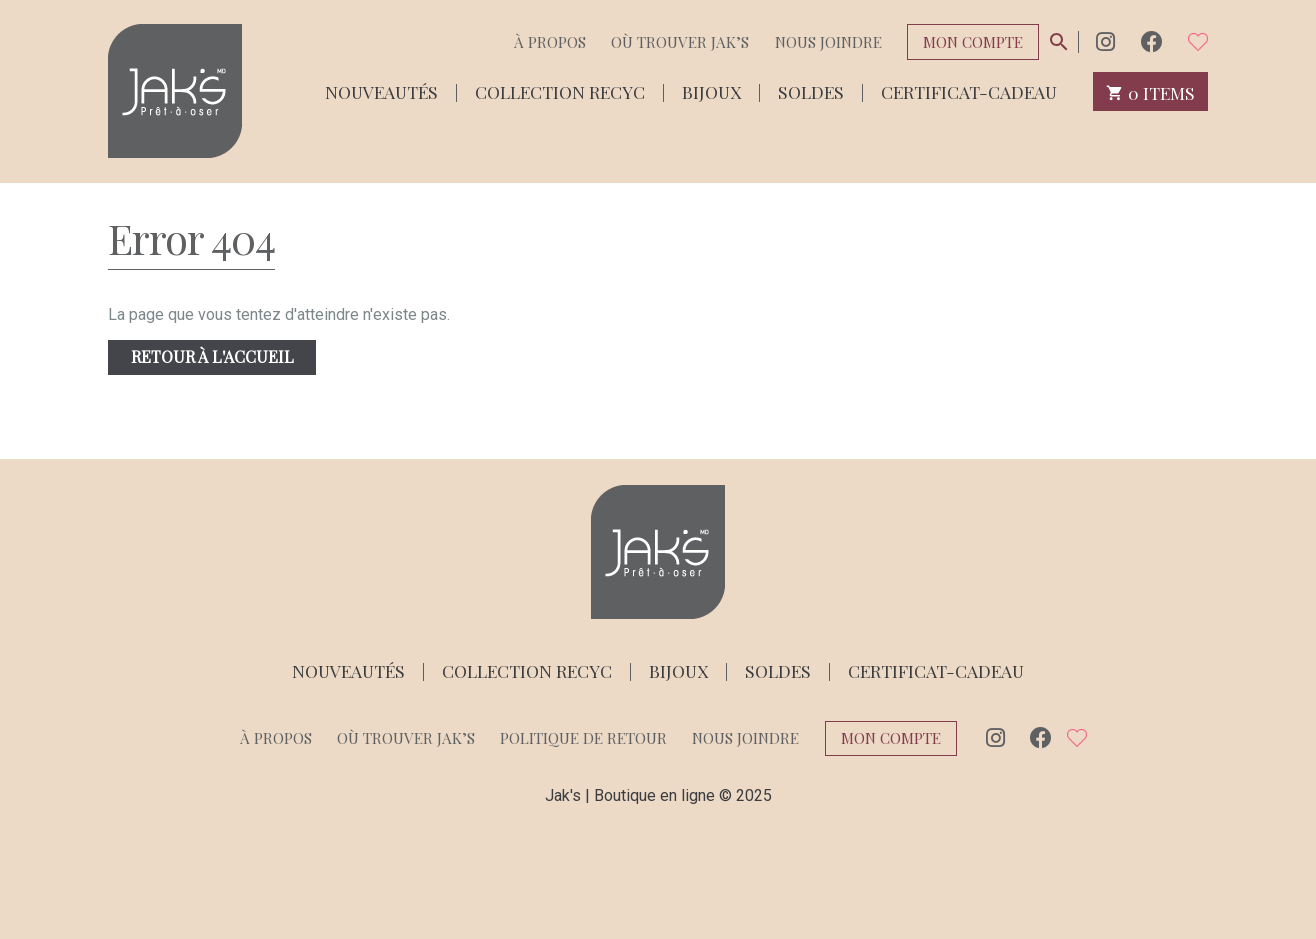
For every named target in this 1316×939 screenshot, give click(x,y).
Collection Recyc (560, 90)
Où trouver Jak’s (680, 42)
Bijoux (711, 90)
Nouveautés (381, 90)
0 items (1150, 91)
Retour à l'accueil (212, 356)
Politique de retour (583, 738)
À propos (550, 42)
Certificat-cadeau (969, 90)
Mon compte (973, 42)
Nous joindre (828, 42)
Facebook (1152, 41)
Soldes (811, 90)
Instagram (1105, 41)
